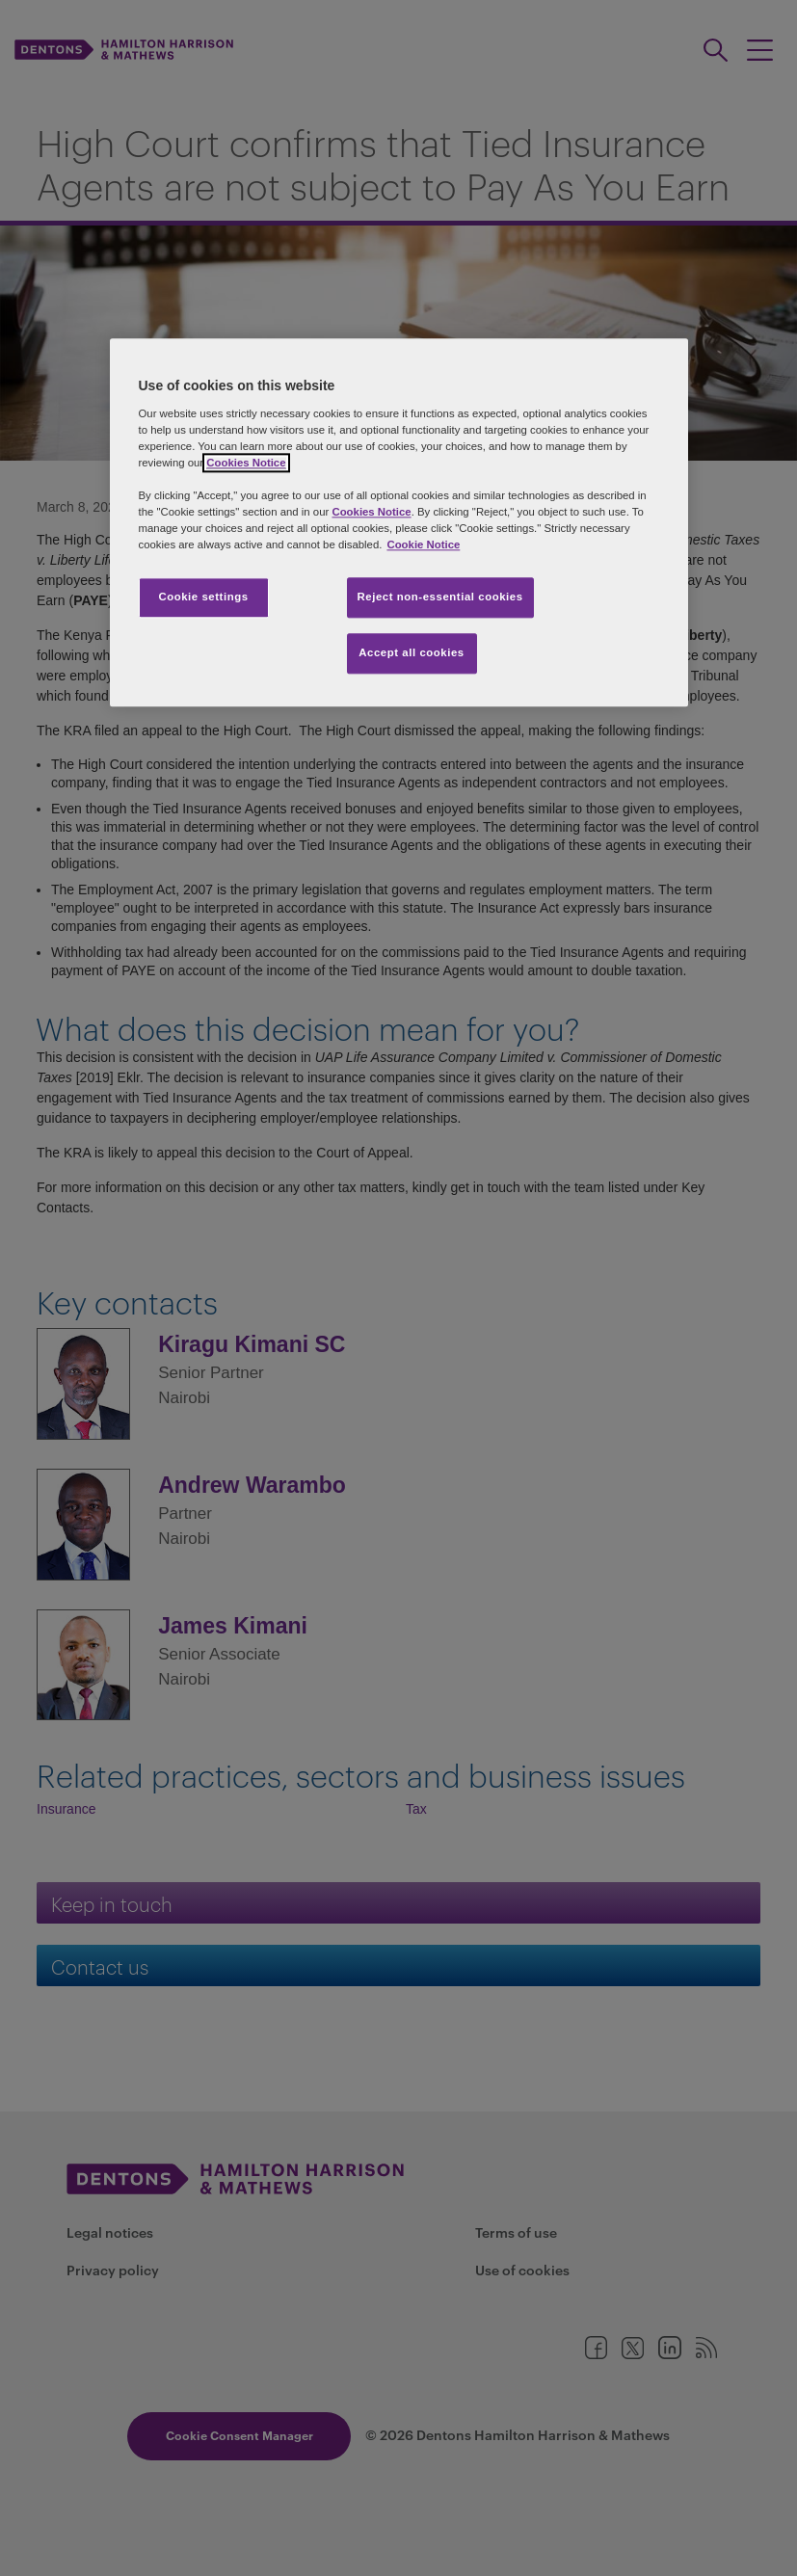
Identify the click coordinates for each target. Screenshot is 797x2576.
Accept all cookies (412, 652)
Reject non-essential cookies (440, 596)
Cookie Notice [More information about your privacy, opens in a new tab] (423, 544)
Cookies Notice (245, 462)
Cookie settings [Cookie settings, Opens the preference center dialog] (203, 596)
